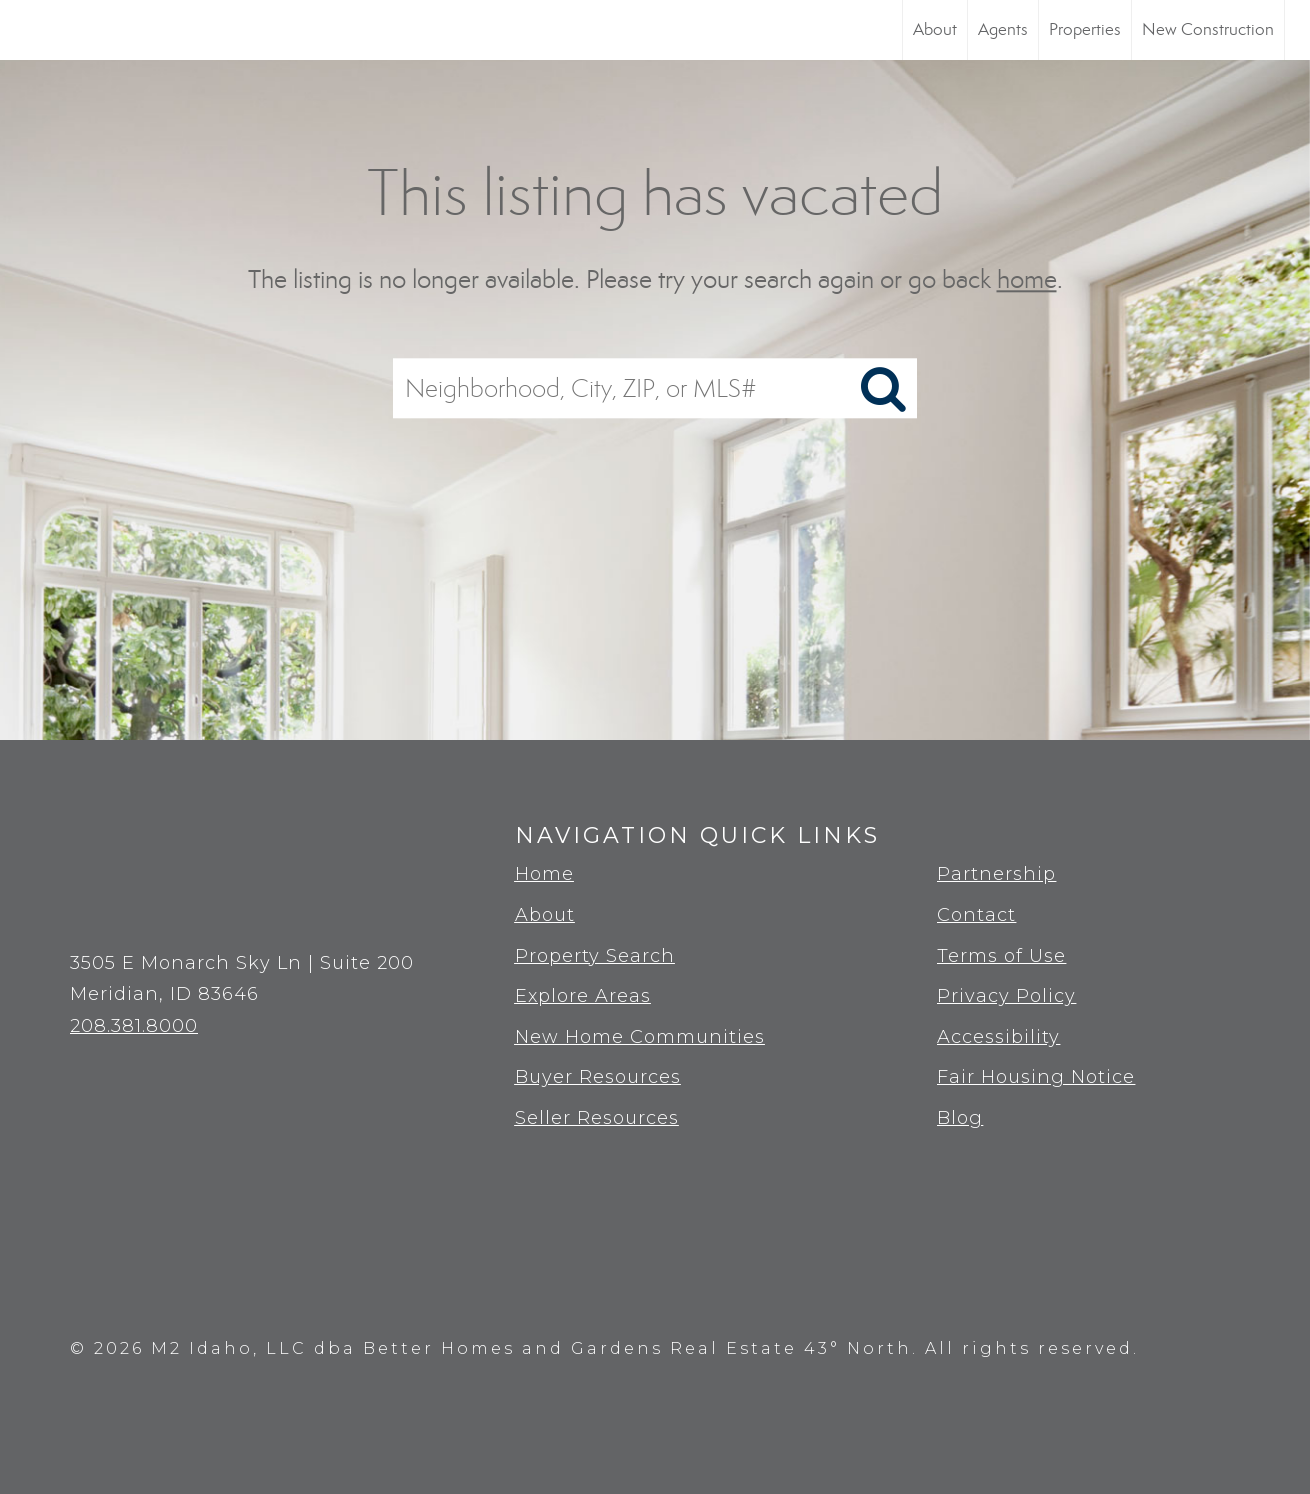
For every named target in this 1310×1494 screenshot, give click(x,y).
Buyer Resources (598, 1077)
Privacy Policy (1006, 996)
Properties (1085, 29)
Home (544, 874)
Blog (960, 1118)
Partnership (996, 874)
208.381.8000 (134, 1026)
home (1027, 279)
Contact (976, 915)
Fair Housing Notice (1036, 1077)
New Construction (1208, 29)
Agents (1003, 29)
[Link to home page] (25, 30)
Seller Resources (597, 1118)
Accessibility (998, 1037)
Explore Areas (583, 996)
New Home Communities (640, 1037)
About (935, 29)
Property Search (595, 956)
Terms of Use (1001, 956)
